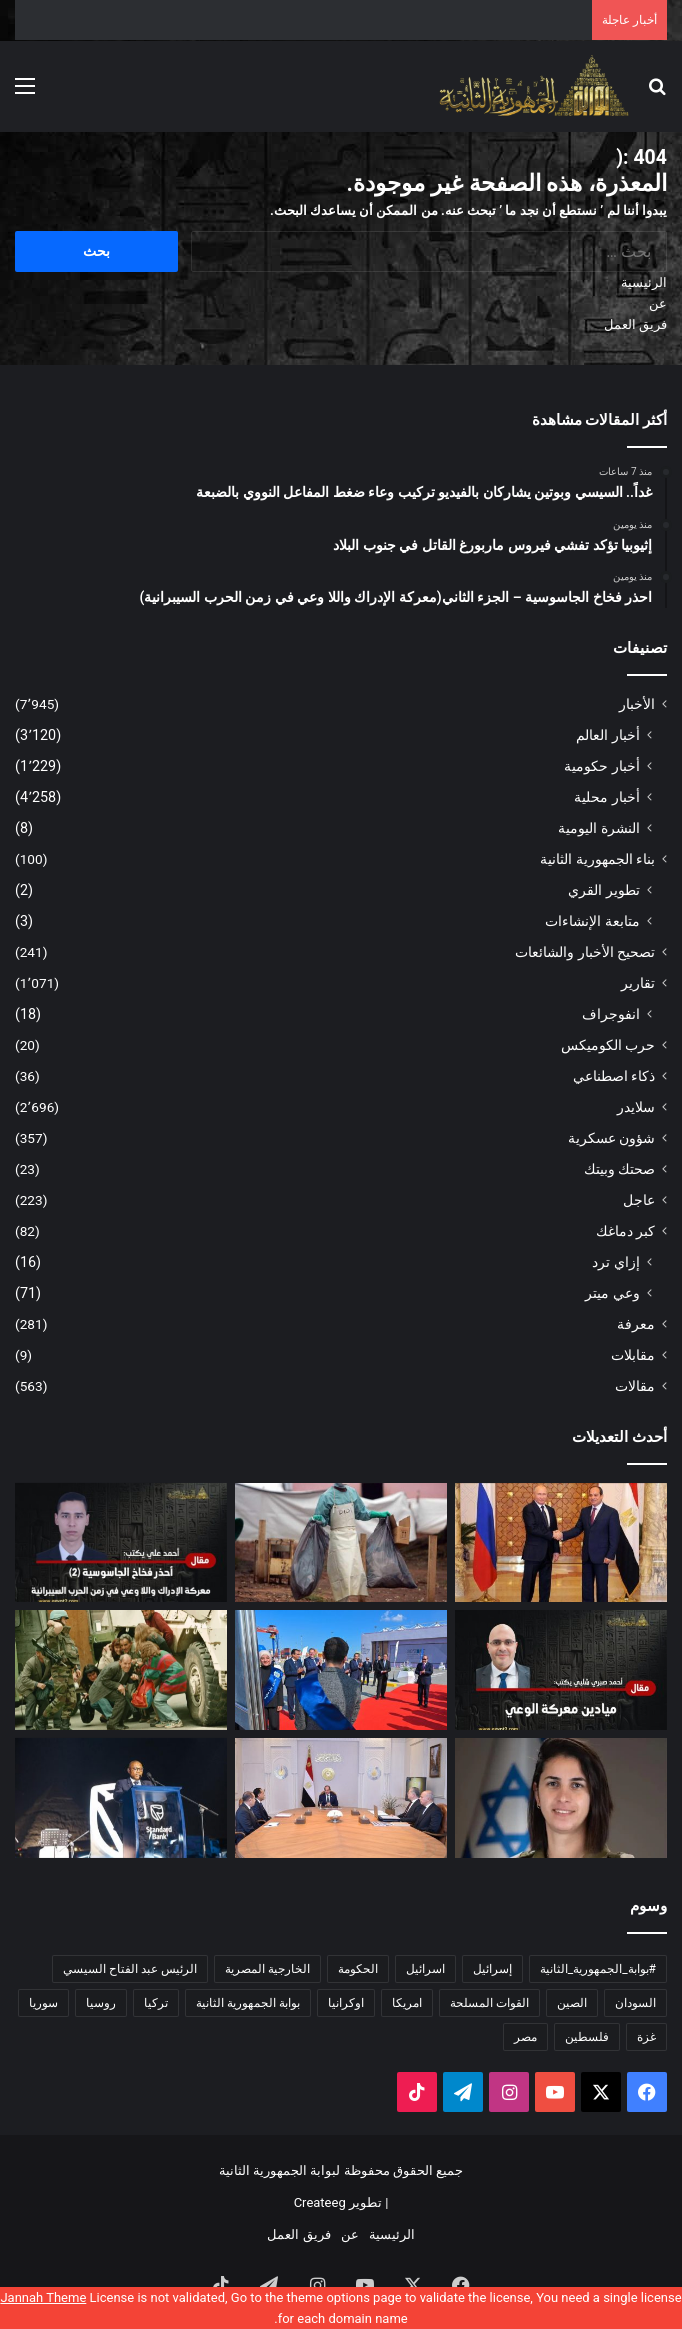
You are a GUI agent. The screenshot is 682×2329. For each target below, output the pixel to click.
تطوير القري (604, 890)
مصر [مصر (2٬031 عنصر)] (525, 2037)
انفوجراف (611, 1014)
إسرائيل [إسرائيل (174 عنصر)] (492, 1969)
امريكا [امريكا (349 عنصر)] (407, 2003)
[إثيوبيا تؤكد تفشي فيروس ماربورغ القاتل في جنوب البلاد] (341, 1543)
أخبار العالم (608, 735)
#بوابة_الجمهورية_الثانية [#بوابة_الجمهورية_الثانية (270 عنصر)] (598, 1969)
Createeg (320, 2202)
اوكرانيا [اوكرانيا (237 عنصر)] (346, 2003)
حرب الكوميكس (608, 1045)
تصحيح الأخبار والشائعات (585, 952)
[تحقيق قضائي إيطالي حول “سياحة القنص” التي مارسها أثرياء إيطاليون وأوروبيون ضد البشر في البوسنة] (121, 1670)
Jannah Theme (43, 2297)
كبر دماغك (625, 1231)
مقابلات (633, 1355)
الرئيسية (644, 282)
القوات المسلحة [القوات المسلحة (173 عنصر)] (489, 2003)
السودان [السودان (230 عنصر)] (635, 2003)
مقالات (635, 1386)
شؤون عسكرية (611, 1138)
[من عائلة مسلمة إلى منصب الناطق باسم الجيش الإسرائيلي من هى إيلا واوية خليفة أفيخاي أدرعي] (561, 1798)
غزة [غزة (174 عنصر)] (646, 2037)
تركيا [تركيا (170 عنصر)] (156, 2003)
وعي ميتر (612, 1293)
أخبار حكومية (602, 766)
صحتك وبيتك (619, 1169)
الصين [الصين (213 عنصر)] (572, 2003)
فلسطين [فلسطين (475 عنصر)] (587, 2037)
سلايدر (636, 1107)
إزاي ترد (616, 1262)
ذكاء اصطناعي (614, 1076)
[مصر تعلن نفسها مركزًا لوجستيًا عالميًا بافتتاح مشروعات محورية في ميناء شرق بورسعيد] (341, 1670)
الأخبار (637, 704)
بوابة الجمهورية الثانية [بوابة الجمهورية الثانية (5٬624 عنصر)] (248, 2003)
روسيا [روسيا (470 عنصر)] (101, 2003)
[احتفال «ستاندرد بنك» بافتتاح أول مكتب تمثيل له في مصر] (121, 1798)
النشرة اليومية (599, 828)
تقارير (638, 983)
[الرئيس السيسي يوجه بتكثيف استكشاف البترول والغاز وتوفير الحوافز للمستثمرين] (341, 1798)
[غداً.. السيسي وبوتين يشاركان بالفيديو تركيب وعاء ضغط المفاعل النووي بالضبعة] (561, 1543)
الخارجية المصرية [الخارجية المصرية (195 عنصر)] (267, 1969)
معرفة (636, 1324)
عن (658, 303)
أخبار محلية (607, 797)
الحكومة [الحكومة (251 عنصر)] (358, 1969)
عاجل (639, 1200)
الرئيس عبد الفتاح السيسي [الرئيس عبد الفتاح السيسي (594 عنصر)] (130, 1969)
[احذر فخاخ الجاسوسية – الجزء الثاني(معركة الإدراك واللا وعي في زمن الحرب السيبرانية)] (121, 1543)
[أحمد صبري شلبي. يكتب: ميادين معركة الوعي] (561, 1670)
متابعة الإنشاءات (592, 921)
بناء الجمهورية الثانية (597, 859)
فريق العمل (635, 324)
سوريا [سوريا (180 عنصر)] (43, 2003)
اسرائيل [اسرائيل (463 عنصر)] (425, 1969)
